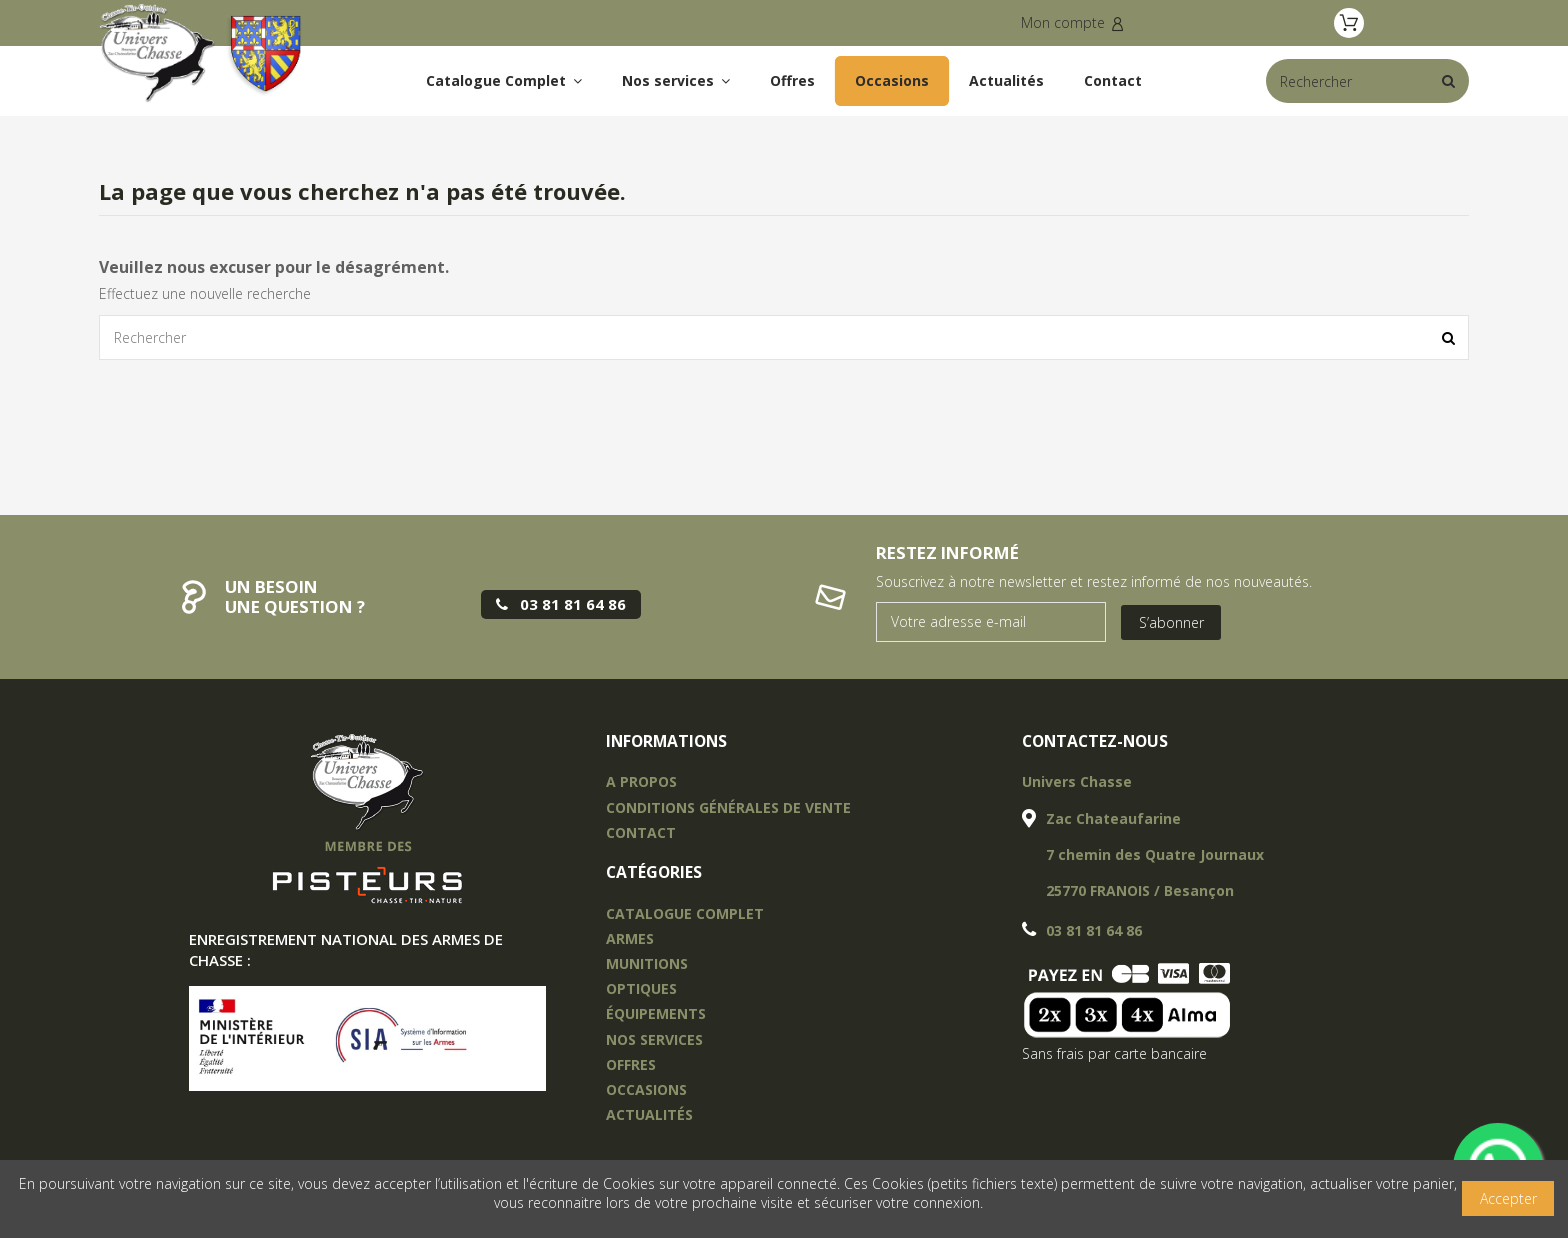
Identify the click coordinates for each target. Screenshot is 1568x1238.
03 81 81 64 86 (1094, 930)
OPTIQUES (641, 988)
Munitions (647, 963)
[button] (676, 81)
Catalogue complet (685, 913)
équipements (656, 1013)
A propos (641, 781)
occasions (646, 1089)
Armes (630, 938)
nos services (654, 1039)
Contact (641, 832)
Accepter (1508, 1198)
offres (631, 1064)
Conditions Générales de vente (728, 807)
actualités (649, 1114)
